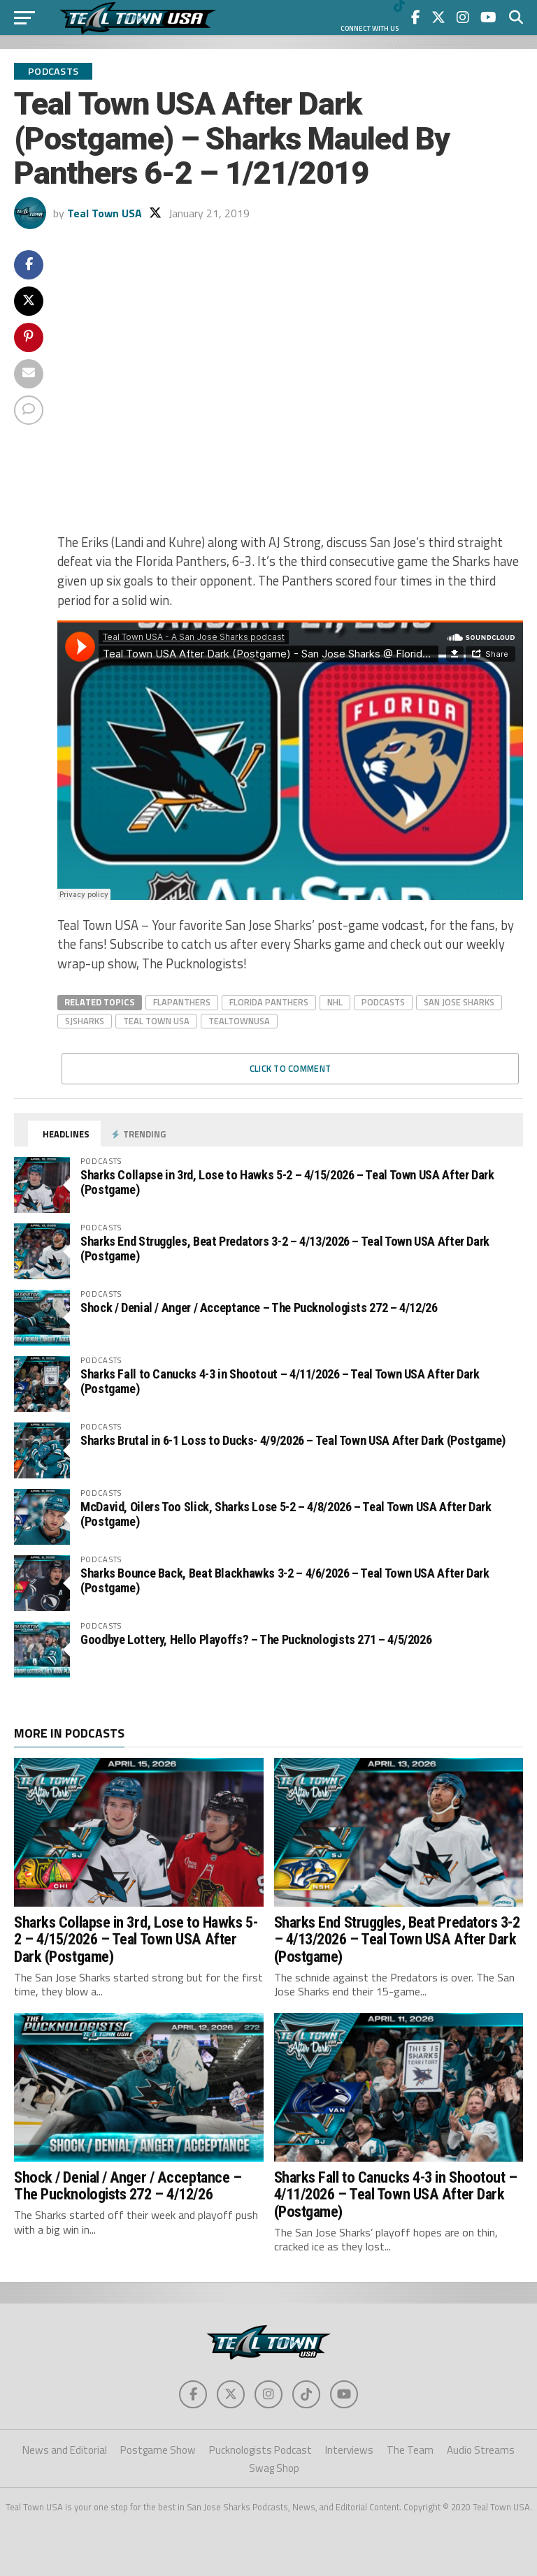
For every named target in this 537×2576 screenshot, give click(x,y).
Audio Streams (481, 2450)
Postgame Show (158, 2450)
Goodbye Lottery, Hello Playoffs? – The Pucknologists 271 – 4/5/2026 (255, 1639)
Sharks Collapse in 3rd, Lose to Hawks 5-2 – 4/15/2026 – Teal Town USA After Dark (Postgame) (287, 1181)
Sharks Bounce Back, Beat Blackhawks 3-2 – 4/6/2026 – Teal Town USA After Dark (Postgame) (284, 1580)
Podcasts (383, 1002)
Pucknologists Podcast (260, 2450)
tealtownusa (239, 1021)
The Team (410, 2450)
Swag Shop (274, 2468)
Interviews (349, 2450)
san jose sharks (459, 1002)
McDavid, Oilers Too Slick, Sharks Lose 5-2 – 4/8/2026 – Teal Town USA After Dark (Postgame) (286, 1513)
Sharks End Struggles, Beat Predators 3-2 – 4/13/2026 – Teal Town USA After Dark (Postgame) (284, 1248)
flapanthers (181, 1002)
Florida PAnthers (268, 1002)
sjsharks (84, 1021)
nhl (335, 1002)
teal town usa (156, 1021)
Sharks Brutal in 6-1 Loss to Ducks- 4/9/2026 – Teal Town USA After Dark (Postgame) (293, 1440)
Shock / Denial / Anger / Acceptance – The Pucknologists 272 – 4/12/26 (259, 1307)
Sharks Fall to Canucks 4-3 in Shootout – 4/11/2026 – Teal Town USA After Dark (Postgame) (280, 1381)
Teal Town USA (104, 213)
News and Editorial (64, 2450)
